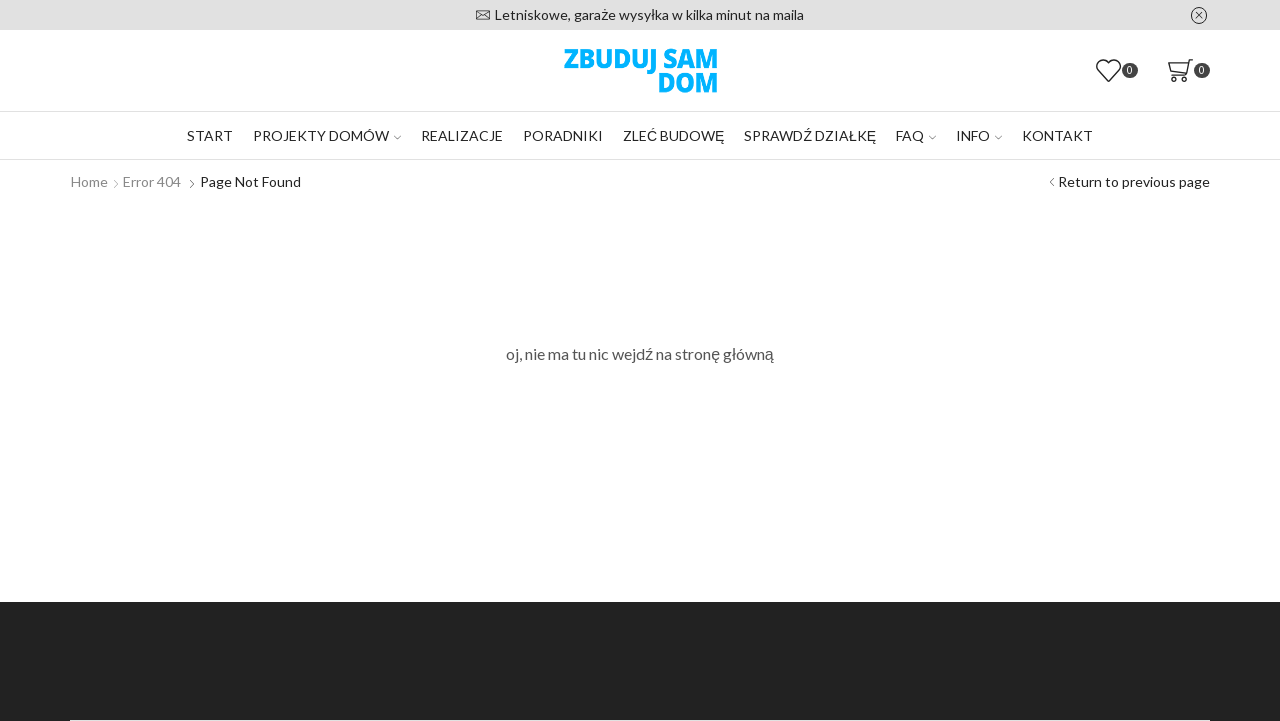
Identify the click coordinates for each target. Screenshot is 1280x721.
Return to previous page (1134, 181)
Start (210, 135)
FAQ (916, 135)
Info (979, 135)
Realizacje (462, 135)
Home (89, 181)
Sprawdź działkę (810, 135)
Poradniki (563, 135)
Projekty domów (327, 135)
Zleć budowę (673, 135)
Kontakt (1057, 135)
